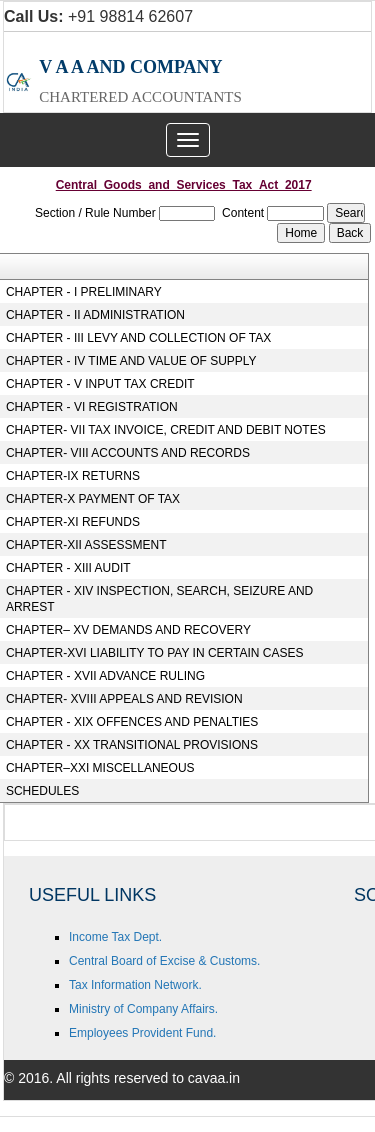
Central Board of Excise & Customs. (164, 961)
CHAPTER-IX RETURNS (73, 476)
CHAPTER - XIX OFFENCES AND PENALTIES (132, 722)
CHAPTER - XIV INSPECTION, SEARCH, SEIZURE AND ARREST (159, 599)
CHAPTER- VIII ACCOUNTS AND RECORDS (128, 453)
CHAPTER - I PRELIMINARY (84, 292)
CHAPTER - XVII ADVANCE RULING (105, 676)
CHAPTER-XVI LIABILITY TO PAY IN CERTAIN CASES (155, 653)
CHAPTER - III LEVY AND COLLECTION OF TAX (138, 338)
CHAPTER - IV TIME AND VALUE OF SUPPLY (131, 361)
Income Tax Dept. (115, 937)
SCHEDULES (42, 791)
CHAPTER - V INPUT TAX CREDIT (100, 384)
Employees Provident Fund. (142, 1033)
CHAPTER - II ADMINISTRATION (95, 315)
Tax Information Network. (135, 985)
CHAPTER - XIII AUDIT (68, 568)
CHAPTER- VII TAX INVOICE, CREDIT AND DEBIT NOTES (166, 430)
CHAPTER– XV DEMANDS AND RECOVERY (128, 630)
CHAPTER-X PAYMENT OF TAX (93, 499)
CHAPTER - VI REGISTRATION (92, 407)
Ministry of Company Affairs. (143, 1009)
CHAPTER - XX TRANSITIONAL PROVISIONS (132, 745)
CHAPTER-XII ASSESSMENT (86, 545)
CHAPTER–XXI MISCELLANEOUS (100, 768)
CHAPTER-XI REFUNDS (73, 522)
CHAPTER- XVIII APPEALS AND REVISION (124, 699)
